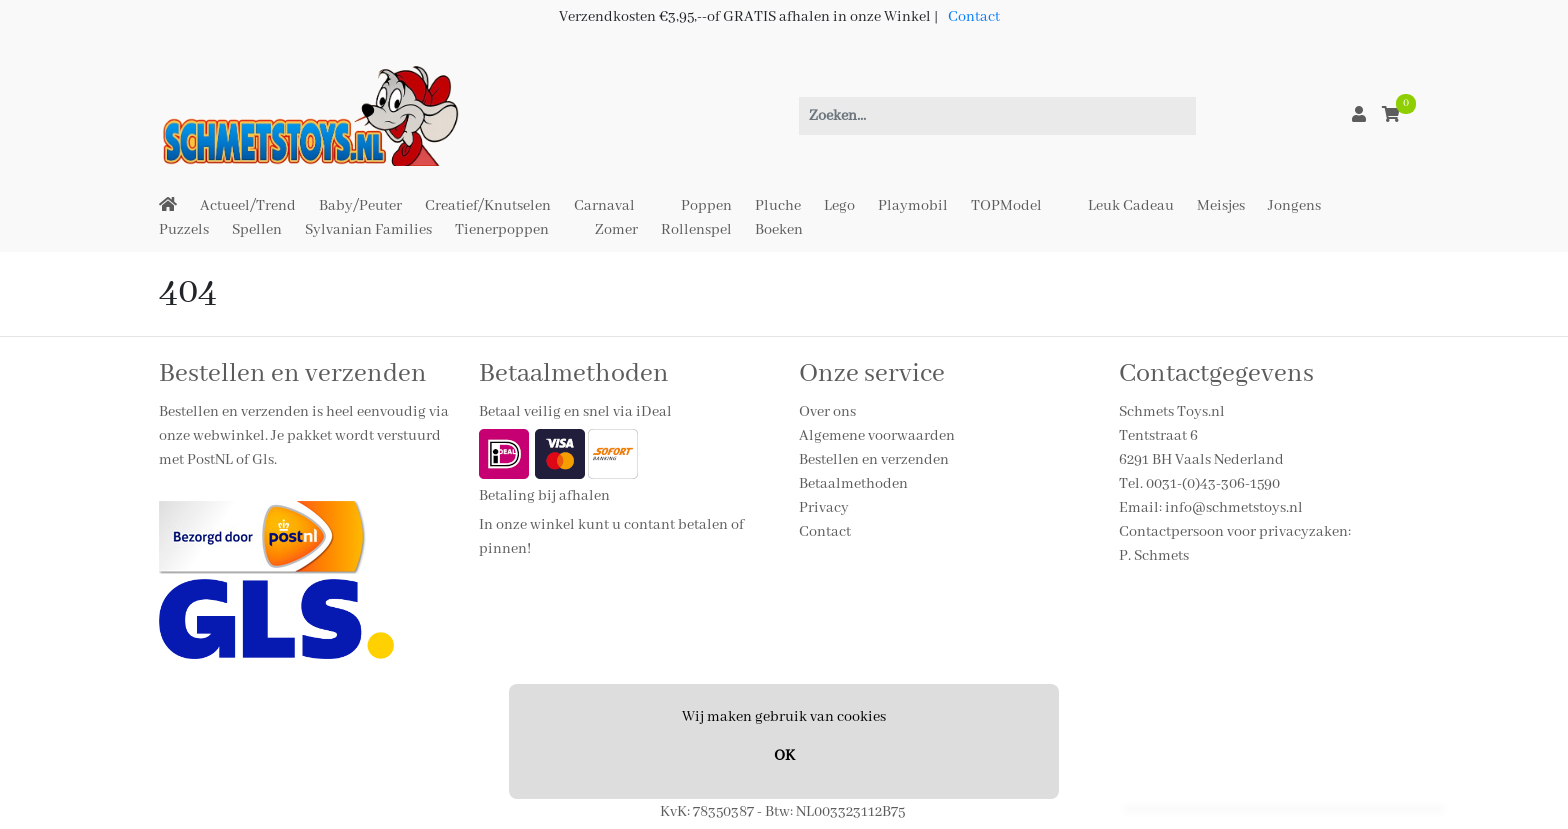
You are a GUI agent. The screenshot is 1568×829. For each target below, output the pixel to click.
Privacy (824, 508)
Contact (974, 17)
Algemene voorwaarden (877, 436)
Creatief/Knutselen (488, 206)
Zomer (616, 230)
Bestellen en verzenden (874, 460)
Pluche (778, 206)
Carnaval (604, 206)
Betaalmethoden (853, 484)
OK (784, 756)
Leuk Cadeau (1131, 206)
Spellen (257, 230)
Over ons (827, 412)
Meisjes (1221, 206)
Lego (839, 206)
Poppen (706, 206)
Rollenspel (696, 230)
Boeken (779, 230)
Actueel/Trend (248, 206)
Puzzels (184, 230)
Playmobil (913, 206)
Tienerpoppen (502, 230)
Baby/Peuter (360, 206)
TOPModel (1006, 206)
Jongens (1294, 206)
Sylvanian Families (368, 230)
